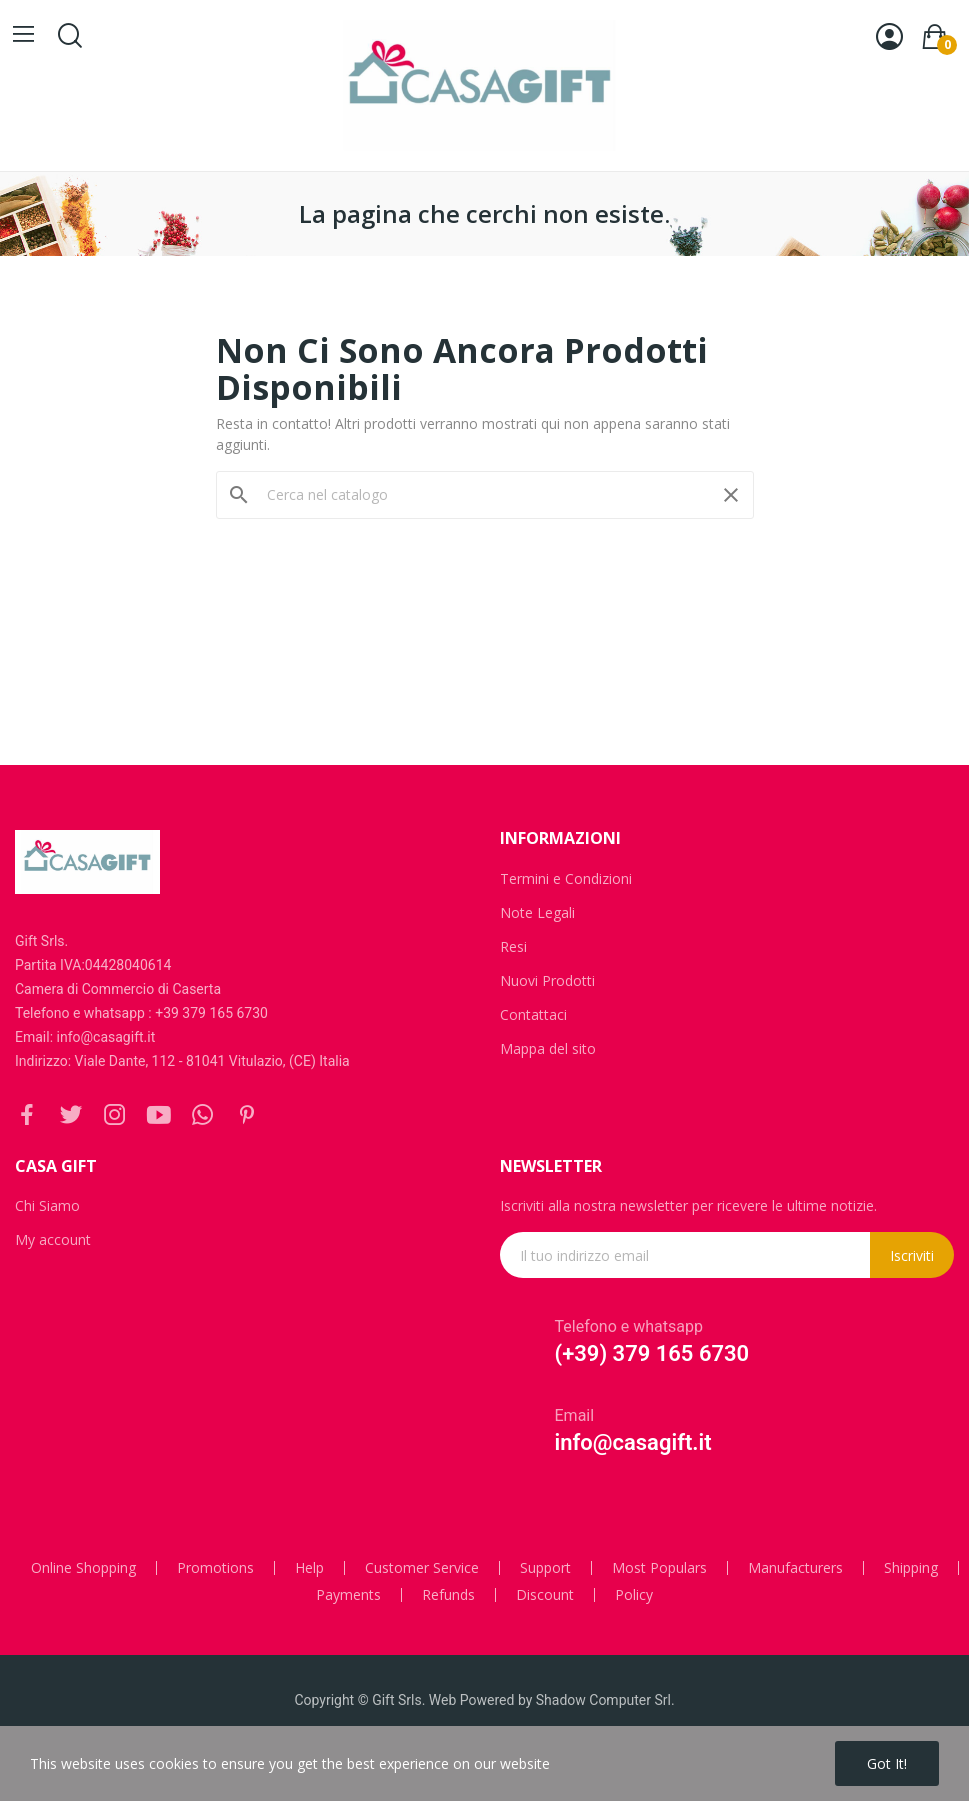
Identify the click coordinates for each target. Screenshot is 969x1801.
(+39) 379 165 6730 (652, 1353)
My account (53, 1239)
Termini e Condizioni (566, 878)
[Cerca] (485, 495)
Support (545, 1568)
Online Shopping (83, 1568)
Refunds (448, 1595)
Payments (348, 1595)
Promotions (215, 1568)
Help (309, 1568)
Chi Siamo (47, 1205)
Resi (513, 946)
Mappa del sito (548, 1048)
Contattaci (533, 1014)
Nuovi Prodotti (547, 980)
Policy (634, 1595)
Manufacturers (795, 1568)
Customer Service (422, 1568)
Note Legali (537, 912)
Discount (545, 1595)
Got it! (887, 1763)
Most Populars (659, 1568)
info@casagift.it (633, 1442)
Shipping (911, 1568)
